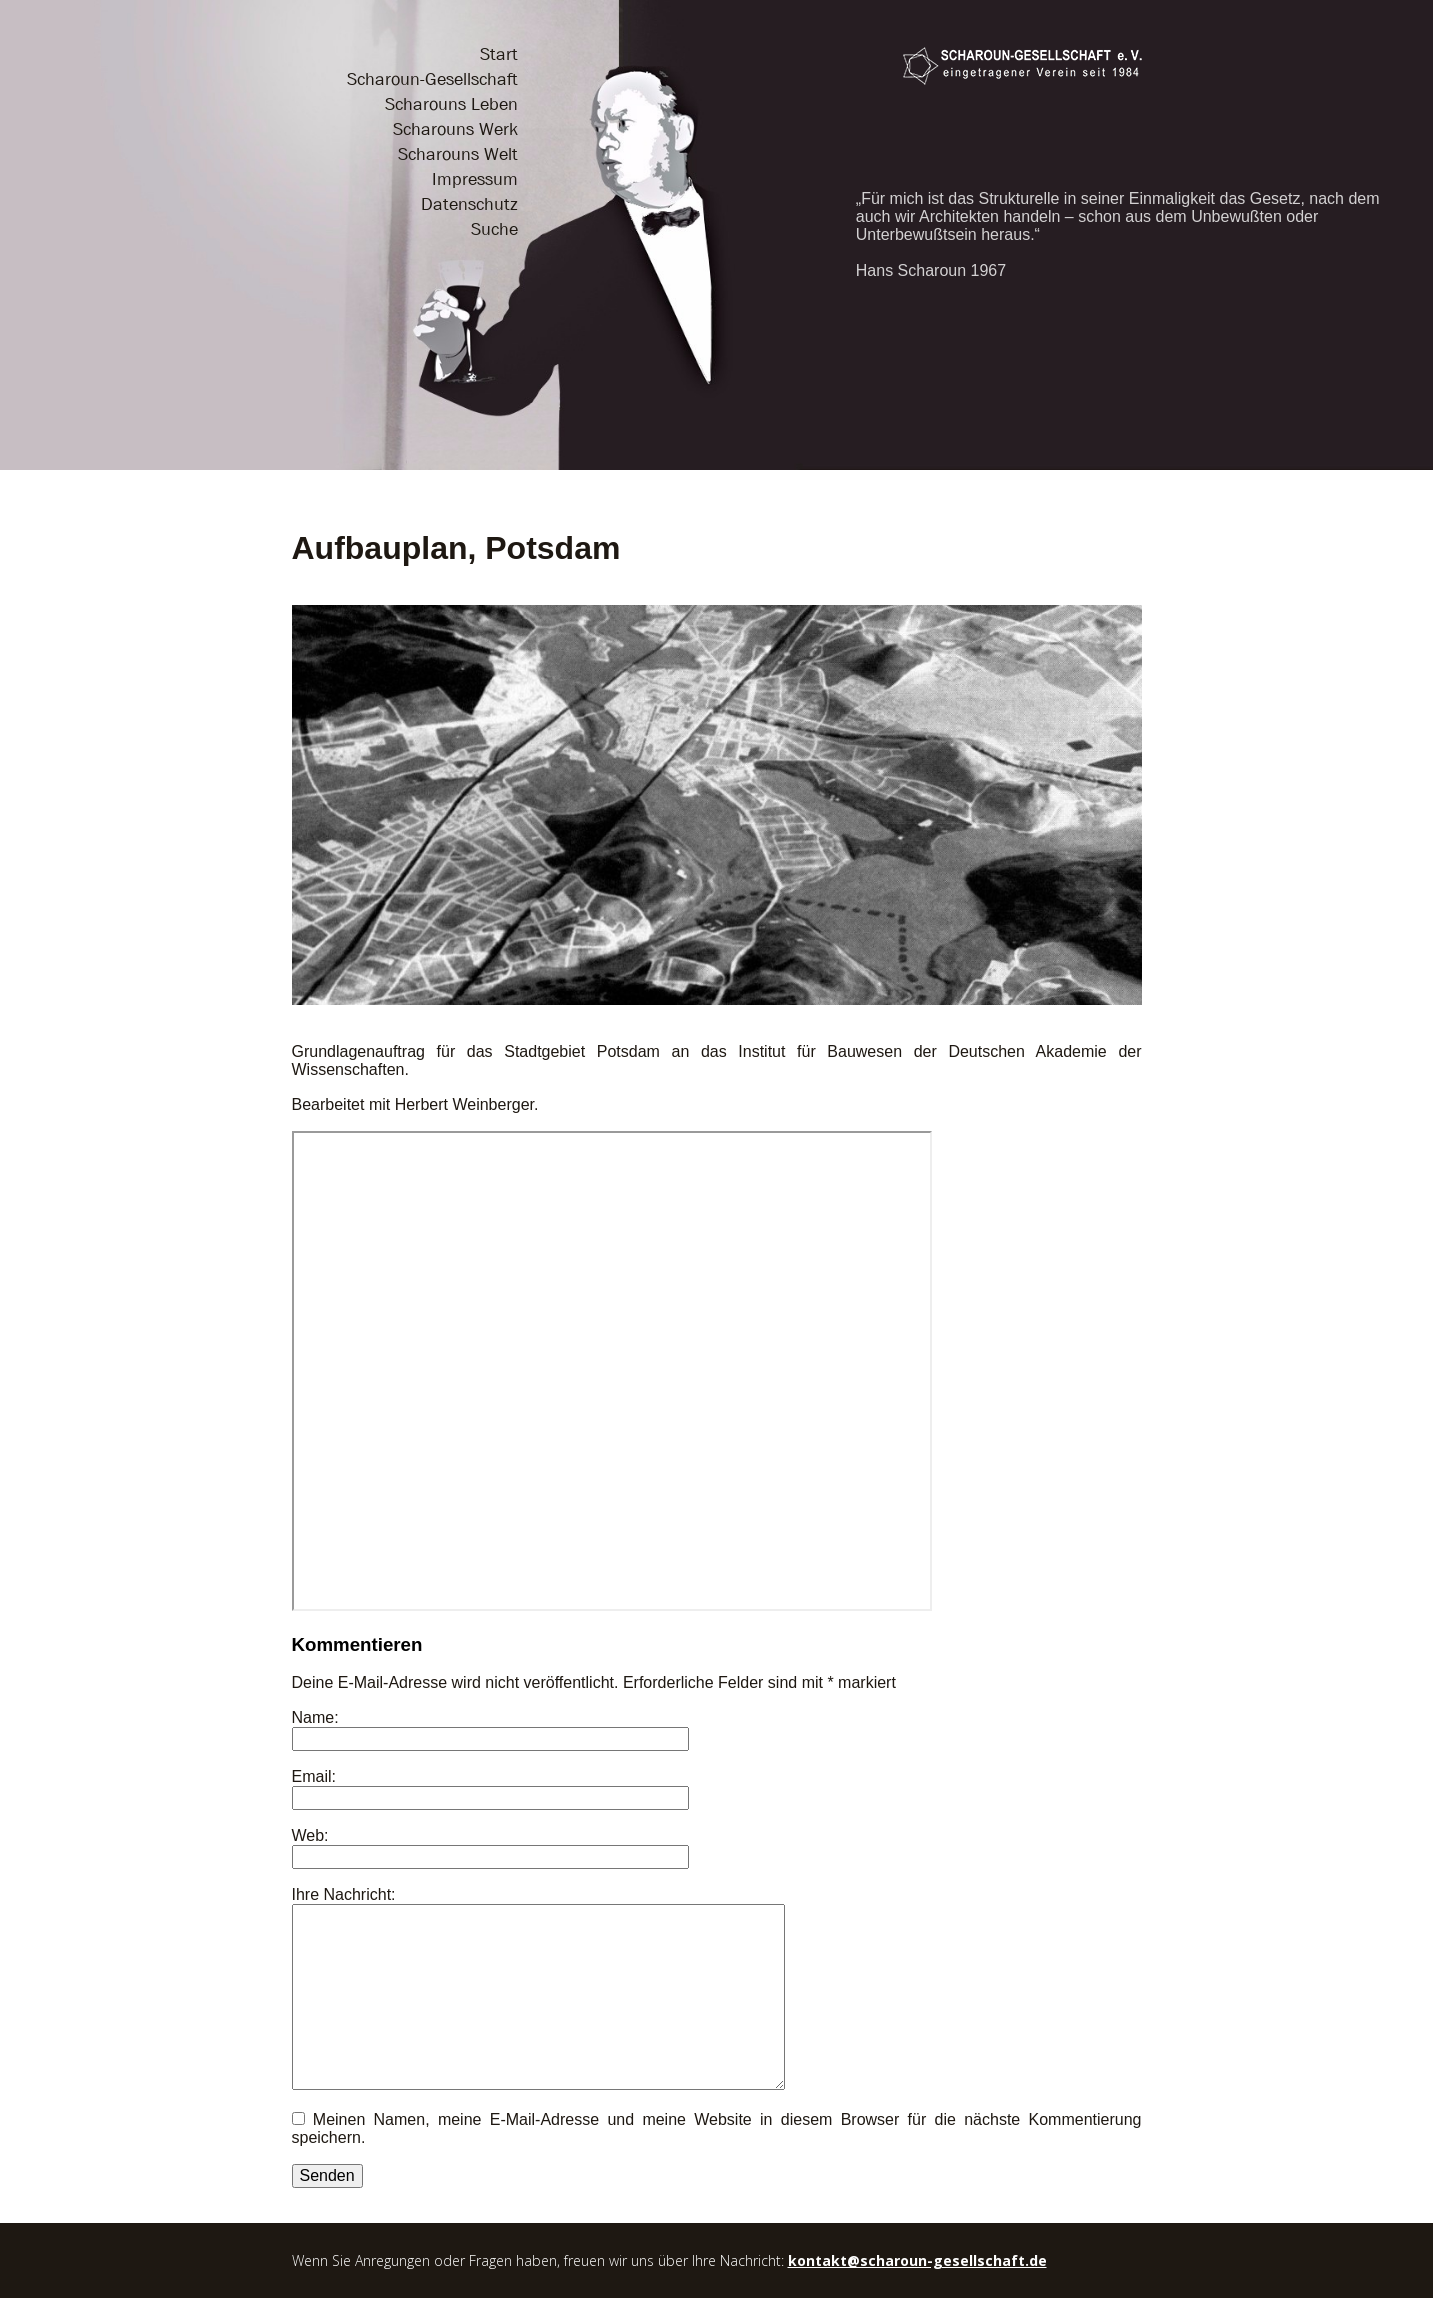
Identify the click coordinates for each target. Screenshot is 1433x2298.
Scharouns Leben (451, 104)
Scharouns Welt (458, 154)
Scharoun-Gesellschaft (432, 79)
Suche (494, 229)
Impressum (475, 179)
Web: (310, 1835)
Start (499, 54)
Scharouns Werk (455, 129)
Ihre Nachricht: (344, 1894)
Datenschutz (469, 204)
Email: (314, 1776)
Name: (315, 1717)
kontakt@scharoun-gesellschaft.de (917, 2260)
